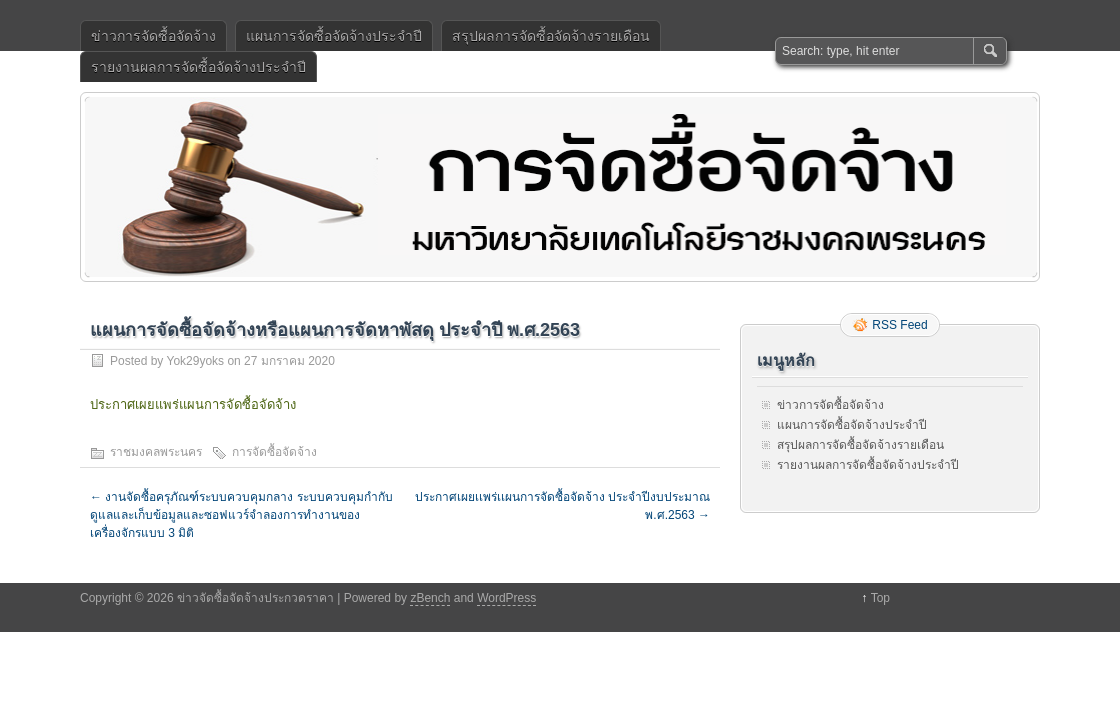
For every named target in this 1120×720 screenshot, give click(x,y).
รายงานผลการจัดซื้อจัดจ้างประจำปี (198, 67)
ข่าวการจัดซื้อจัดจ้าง (153, 36)
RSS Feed (899, 325)
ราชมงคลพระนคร (156, 452)
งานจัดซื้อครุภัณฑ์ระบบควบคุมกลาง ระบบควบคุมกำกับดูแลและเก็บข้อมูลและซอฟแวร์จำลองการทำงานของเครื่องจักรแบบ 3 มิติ (241, 515)
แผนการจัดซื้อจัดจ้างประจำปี (334, 36)
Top (880, 598)
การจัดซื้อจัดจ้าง (274, 452)
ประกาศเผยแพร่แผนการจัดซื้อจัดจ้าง (193, 404)
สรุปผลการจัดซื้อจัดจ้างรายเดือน (551, 36)
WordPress (506, 598)
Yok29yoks (195, 361)
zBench (430, 598)
